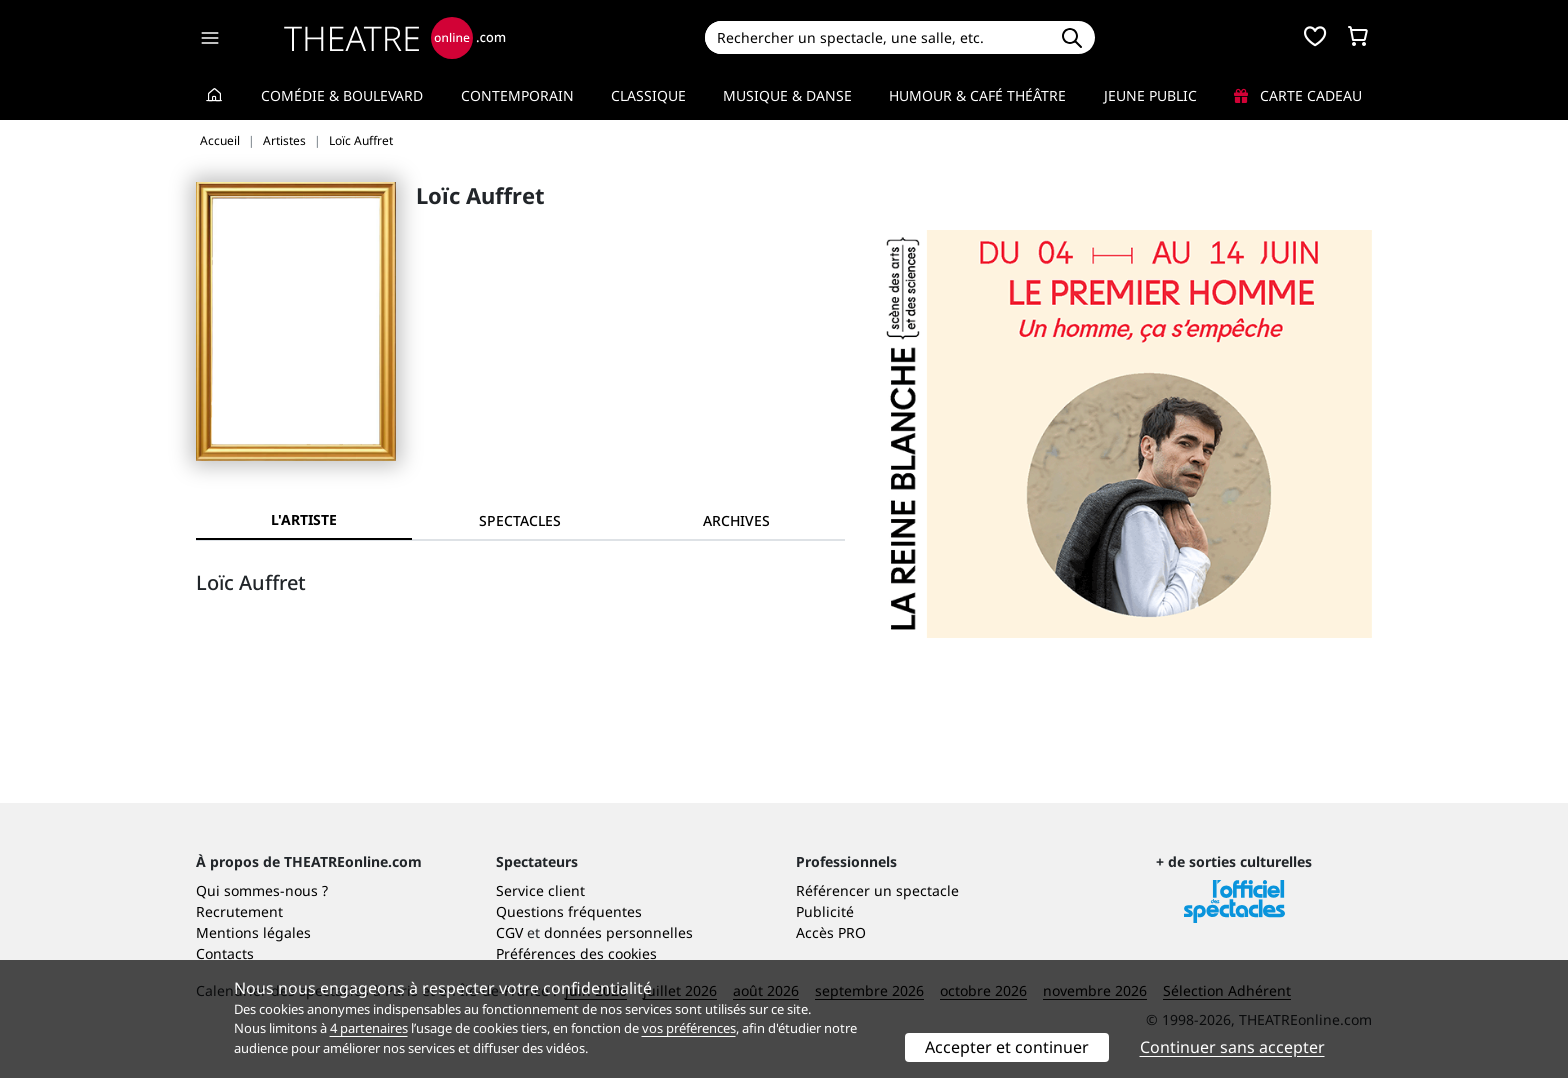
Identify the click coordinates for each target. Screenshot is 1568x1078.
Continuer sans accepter (1232, 1047)
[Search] (876, 37)
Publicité (825, 911)
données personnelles (618, 932)
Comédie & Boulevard (342, 95)
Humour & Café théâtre (977, 95)
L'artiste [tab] (304, 519)
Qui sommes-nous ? (262, 890)
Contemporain (517, 95)
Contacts (225, 953)
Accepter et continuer (1007, 1047)
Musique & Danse (787, 95)
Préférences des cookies (576, 953)
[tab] (520, 520)
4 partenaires (369, 1028)
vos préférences (689, 1028)
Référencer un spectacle (877, 890)
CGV (509, 932)
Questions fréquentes (569, 911)
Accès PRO (831, 932)
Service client (540, 890)
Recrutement (239, 911)
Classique (648, 95)
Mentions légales (253, 932)
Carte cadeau (1298, 95)
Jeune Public (1150, 95)
